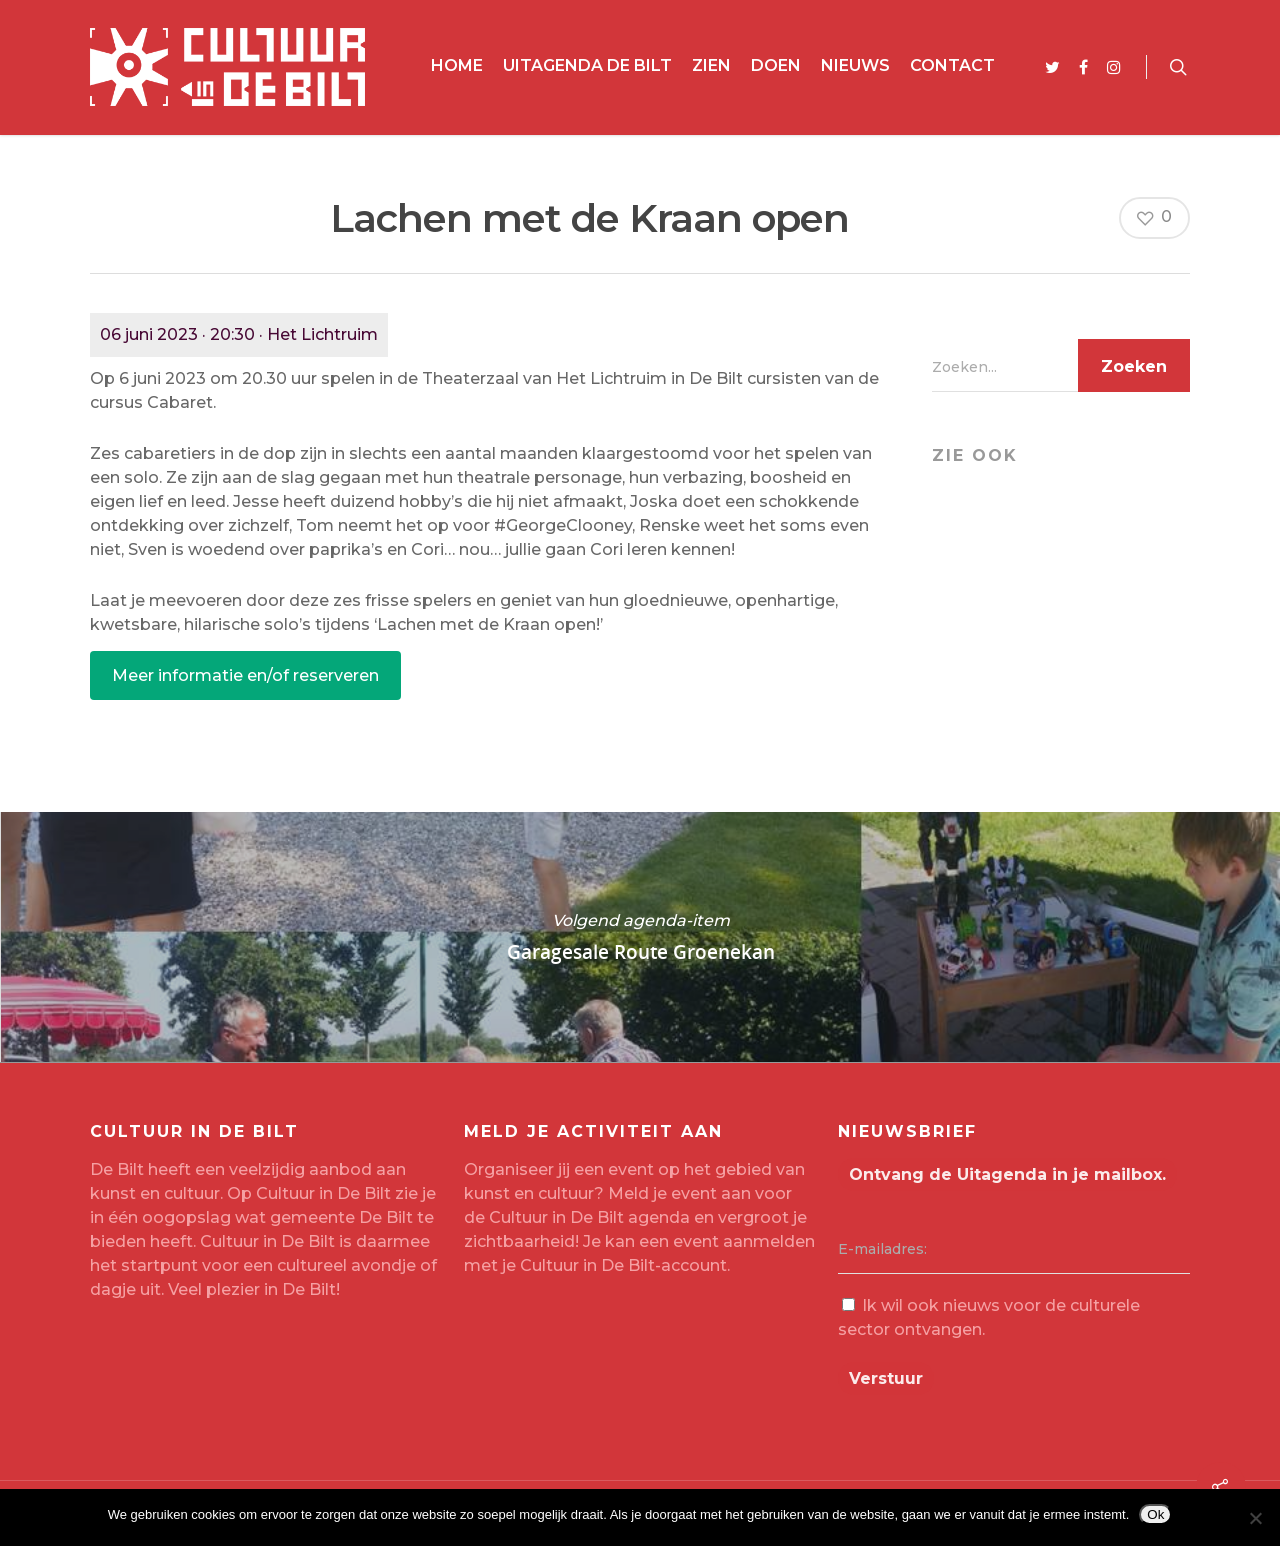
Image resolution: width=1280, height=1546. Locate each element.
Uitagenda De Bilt (587, 65)
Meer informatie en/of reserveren (245, 675)
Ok (1155, 1514)
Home (457, 65)
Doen (776, 65)
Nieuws (855, 65)
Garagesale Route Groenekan (640, 937)
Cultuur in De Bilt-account (623, 1265)
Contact (952, 65)
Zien (711, 65)
